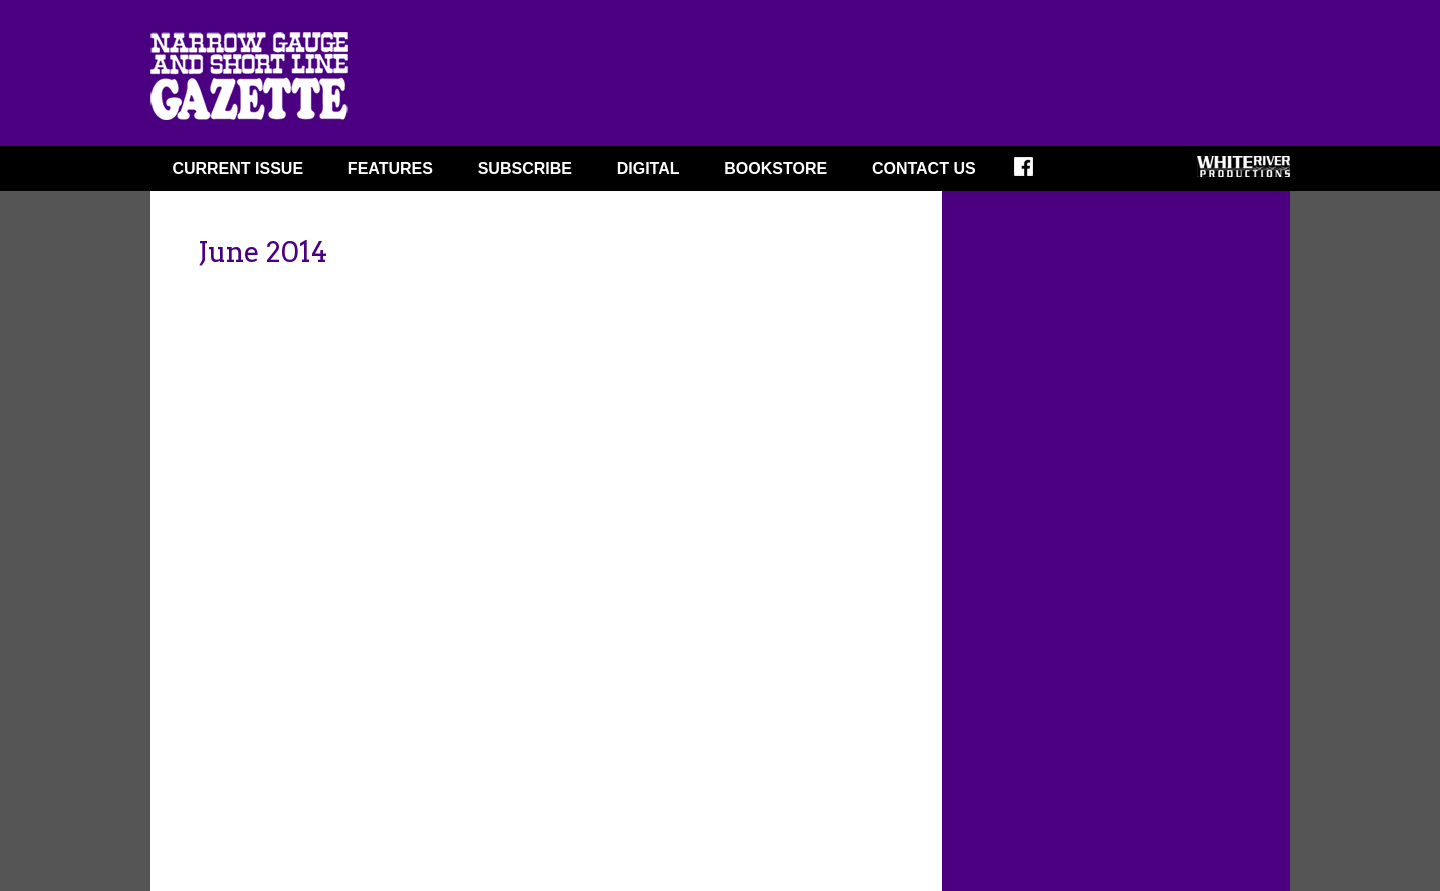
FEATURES (390, 168)
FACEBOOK (1036, 173)
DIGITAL (648, 168)
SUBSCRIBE (525, 168)
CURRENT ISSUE (237, 168)
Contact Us (924, 168)
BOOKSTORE (775, 168)
